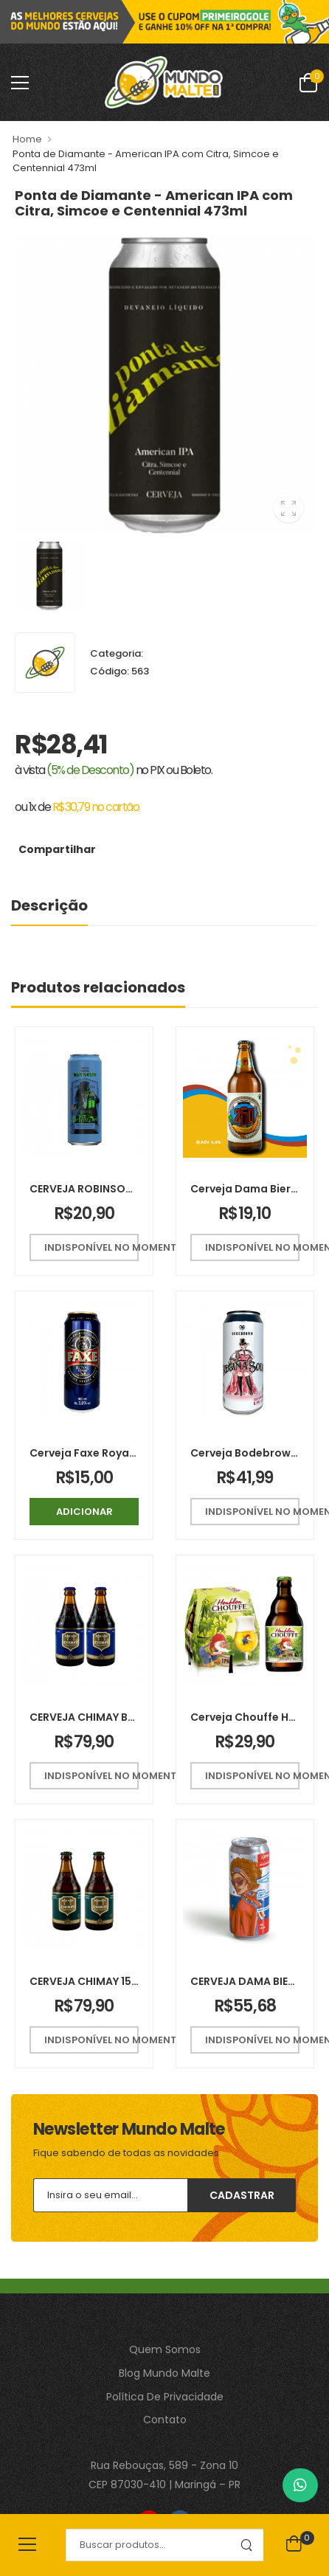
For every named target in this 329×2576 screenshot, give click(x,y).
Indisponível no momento (91, 1247)
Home (27, 139)
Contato (165, 2419)
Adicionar (84, 1512)
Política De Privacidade (165, 2396)
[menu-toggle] (20, 82)
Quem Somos (165, 2349)
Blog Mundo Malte (164, 2373)
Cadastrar (241, 2195)
